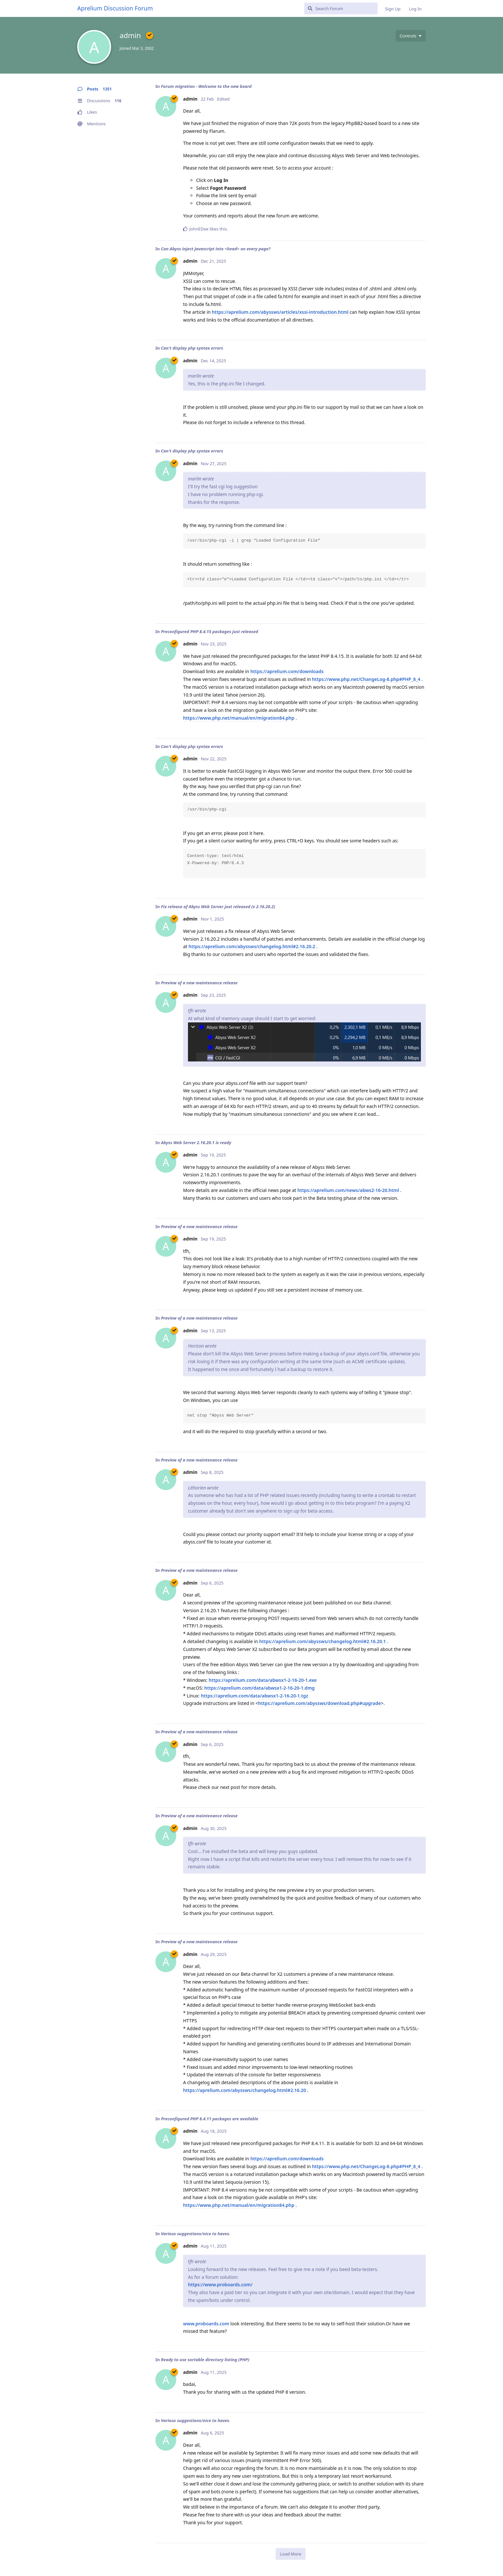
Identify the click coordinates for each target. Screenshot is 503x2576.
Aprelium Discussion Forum (115, 8)
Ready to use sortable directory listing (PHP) (205, 2359)
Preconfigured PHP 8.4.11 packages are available (209, 2119)
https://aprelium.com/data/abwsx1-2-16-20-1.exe (263, 1680)
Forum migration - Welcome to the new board (206, 86)
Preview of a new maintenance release (199, 983)
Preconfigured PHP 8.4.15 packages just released (209, 631)
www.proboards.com (206, 2323)
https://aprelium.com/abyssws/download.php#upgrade (319, 1703)
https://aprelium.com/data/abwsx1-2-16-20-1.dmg (259, 1688)
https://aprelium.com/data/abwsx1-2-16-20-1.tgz (254, 1696)
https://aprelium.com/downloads (286, 671)
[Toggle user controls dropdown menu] (410, 36)
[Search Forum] (341, 8)
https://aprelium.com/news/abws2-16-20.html (348, 1190)
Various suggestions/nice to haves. (195, 2234)
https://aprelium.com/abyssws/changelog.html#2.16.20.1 (322, 1641)
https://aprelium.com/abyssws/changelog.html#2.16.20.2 (252, 946)
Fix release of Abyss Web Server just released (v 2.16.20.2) (218, 906)
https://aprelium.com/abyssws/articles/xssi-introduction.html (280, 312)
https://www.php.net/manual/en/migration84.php (239, 718)
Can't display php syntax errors (192, 348)
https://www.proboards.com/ (220, 2284)
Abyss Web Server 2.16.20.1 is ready (196, 1142)
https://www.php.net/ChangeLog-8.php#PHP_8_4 (366, 679)
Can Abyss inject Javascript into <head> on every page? (215, 249)
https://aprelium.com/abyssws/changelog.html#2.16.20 (244, 2090)
